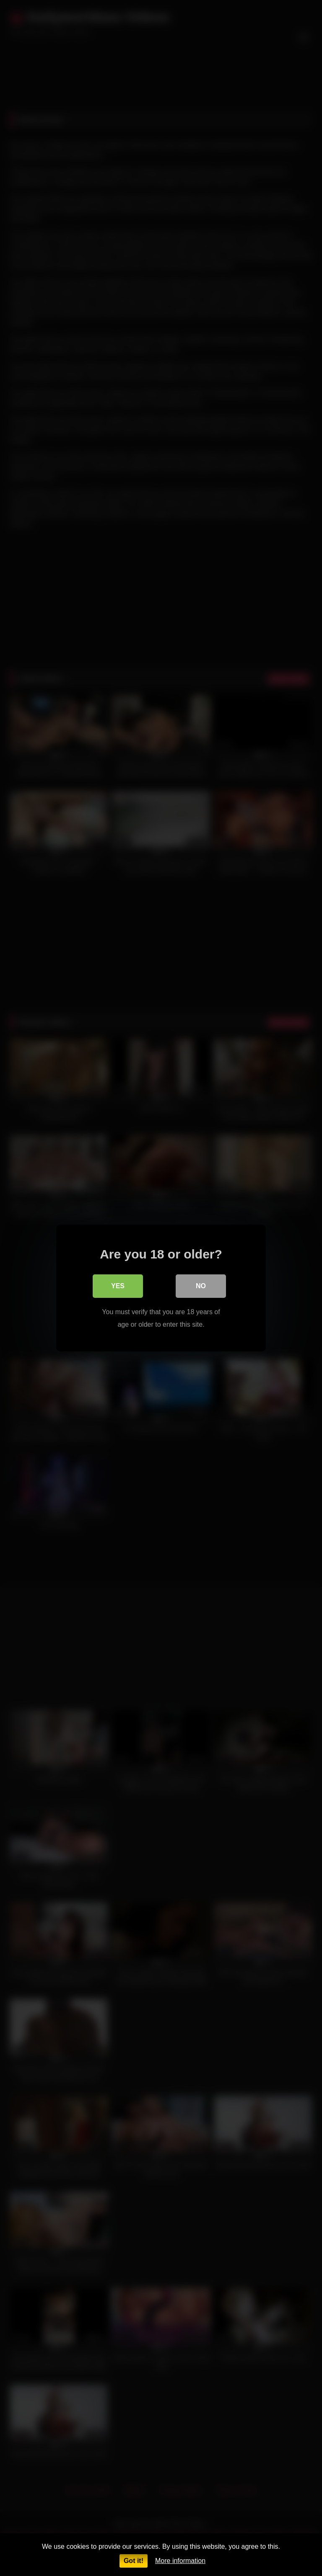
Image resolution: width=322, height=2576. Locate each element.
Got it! (133, 2560)
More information (180, 2560)
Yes (118, 1285)
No (201, 1285)
